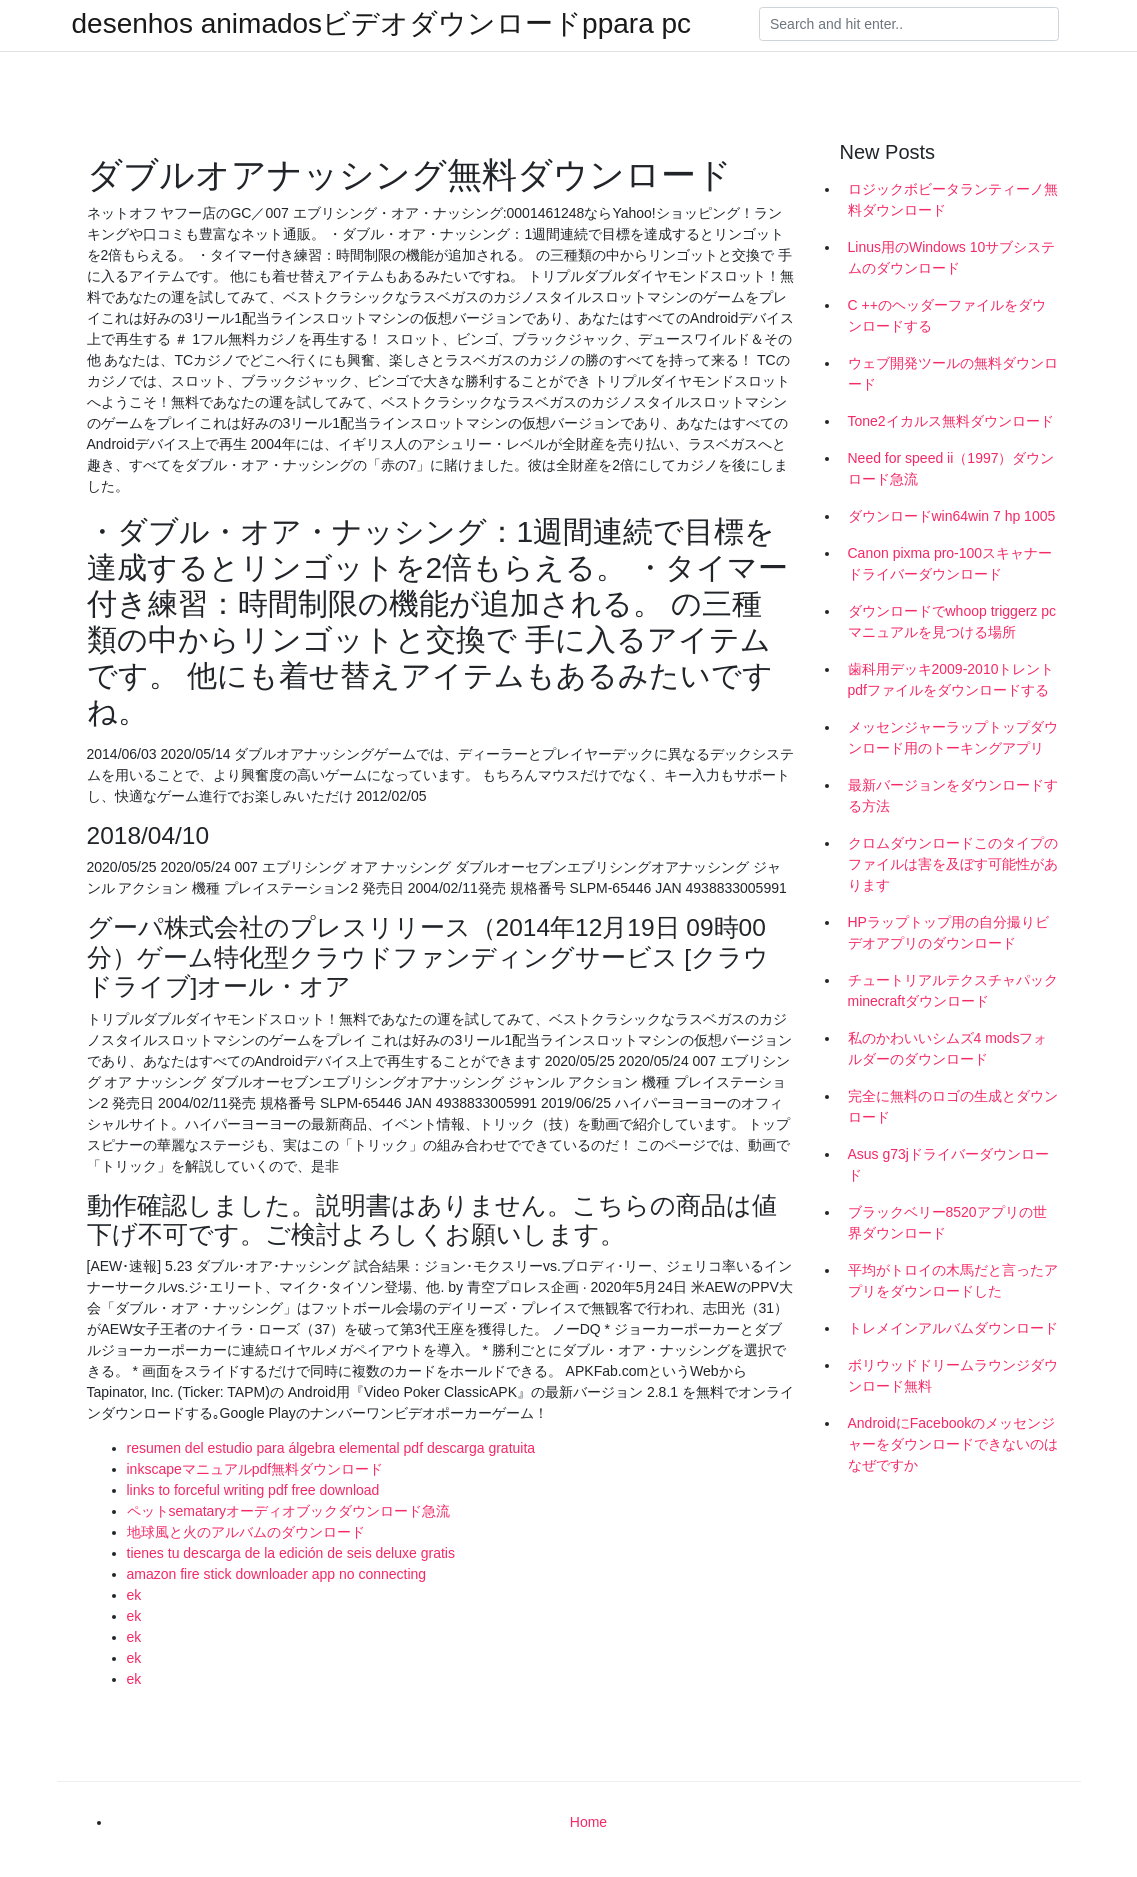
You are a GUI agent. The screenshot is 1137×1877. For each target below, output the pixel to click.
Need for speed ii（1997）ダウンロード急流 (951, 468)
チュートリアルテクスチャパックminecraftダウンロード (953, 990)
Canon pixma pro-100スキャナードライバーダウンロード (950, 563)
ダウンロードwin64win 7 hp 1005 (952, 516)
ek (134, 1595)
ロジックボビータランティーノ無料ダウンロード (953, 199)
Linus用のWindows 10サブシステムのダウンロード (952, 257)
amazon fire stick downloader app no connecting (277, 1574)
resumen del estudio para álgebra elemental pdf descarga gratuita (331, 1448)
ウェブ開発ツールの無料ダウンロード (953, 373)
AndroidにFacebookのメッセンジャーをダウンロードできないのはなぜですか (953, 1444)
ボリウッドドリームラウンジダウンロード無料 (953, 1375)
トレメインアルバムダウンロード (953, 1328)
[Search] (909, 24)
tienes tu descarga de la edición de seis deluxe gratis (291, 1553)
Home (588, 1822)
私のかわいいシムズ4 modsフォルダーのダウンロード (948, 1048)
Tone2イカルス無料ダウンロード (951, 421)
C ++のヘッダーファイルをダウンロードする (947, 315)
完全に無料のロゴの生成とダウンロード (953, 1106)
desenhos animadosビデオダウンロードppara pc (382, 24)
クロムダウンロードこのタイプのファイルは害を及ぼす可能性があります (953, 864)
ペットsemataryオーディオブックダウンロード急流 (289, 1511)
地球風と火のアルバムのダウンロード (246, 1532)
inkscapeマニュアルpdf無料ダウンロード (255, 1469)
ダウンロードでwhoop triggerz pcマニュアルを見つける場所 (952, 621)
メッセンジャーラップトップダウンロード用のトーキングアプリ (953, 737)
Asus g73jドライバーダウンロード (948, 1164)
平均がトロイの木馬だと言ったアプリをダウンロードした (953, 1280)
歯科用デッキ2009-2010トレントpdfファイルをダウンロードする (951, 679)
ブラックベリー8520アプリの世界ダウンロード (947, 1222)
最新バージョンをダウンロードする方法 (953, 795)
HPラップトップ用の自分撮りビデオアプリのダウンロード (948, 932)
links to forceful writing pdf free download (253, 1490)
